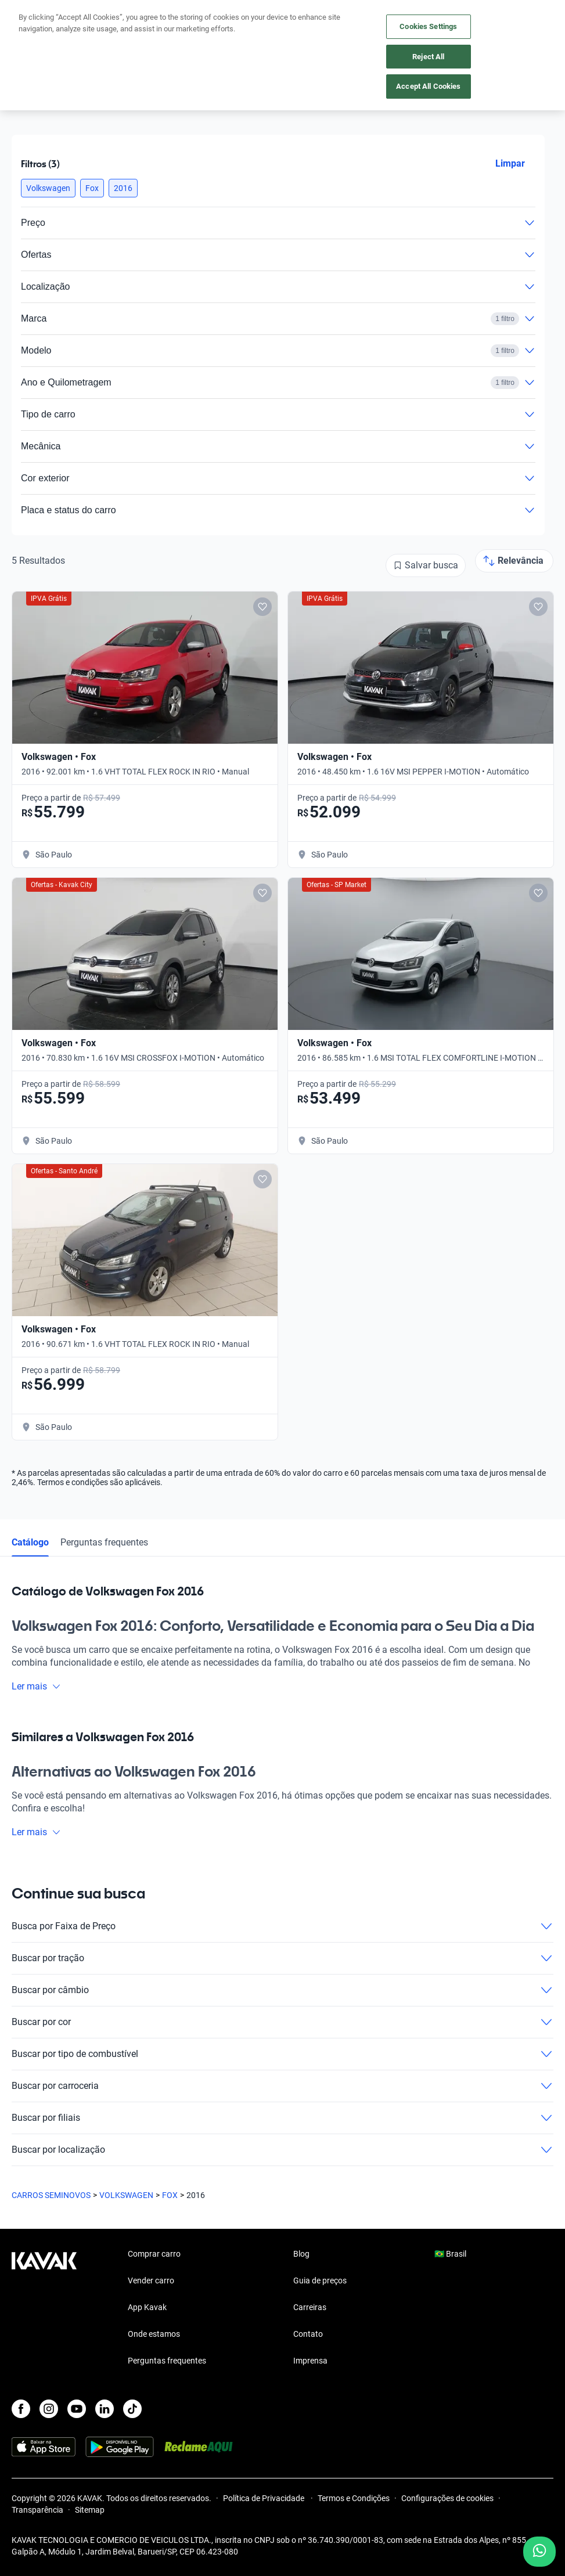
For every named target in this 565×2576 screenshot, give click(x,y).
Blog (301, 2253)
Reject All (428, 56)
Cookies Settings (428, 26)
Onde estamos (154, 2334)
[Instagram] (48, 2409)
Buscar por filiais (282, 2118)
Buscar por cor (282, 2022)
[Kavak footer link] (44, 2308)
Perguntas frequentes (104, 1542)
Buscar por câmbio (282, 1990)
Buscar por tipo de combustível (282, 2054)
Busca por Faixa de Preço (282, 1926)
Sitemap (90, 2509)
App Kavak (147, 2307)
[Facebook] (21, 2409)
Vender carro (151, 2280)
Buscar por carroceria (282, 2086)
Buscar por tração (282, 1958)
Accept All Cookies (428, 86)
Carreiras (309, 2307)
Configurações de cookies (447, 2498)
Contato (308, 2334)
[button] (48, 188)
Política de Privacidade (264, 2498)
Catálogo (30, 1542)
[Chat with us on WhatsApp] (539, 2551)
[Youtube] (76, 2409)
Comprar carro (154, 2253)
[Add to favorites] (262, 606)
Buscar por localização (282, 2149)
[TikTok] (132, 2409)
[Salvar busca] (426, 565)
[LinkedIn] (104, 2409)
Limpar (510, 163)
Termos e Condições (354, 2498)
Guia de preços (320, 2280)
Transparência (37, 2509)
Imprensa (310, 2360)
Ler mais (36, 1686)
